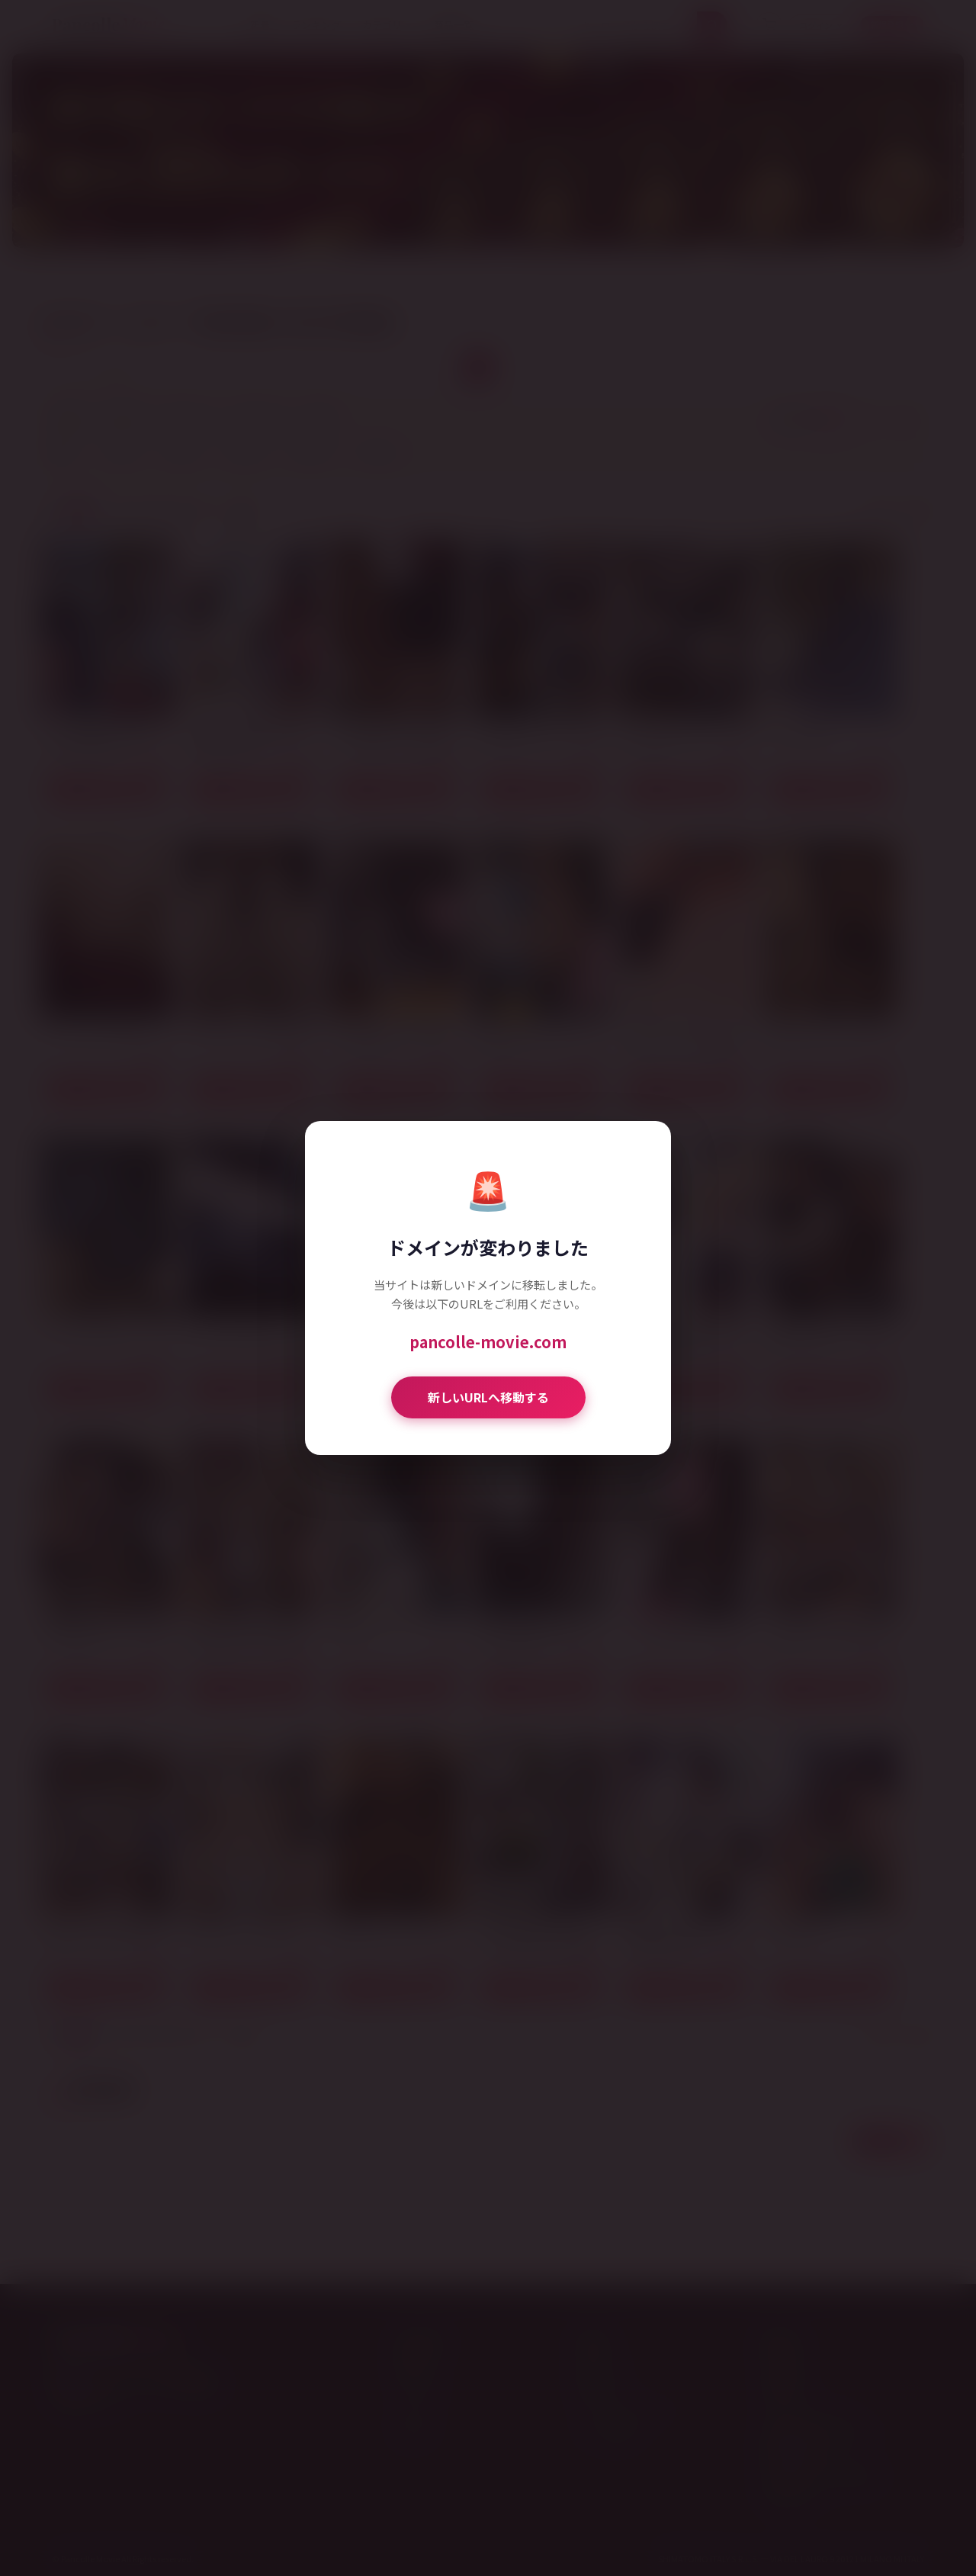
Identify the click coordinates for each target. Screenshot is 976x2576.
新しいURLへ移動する (488, 1397)
